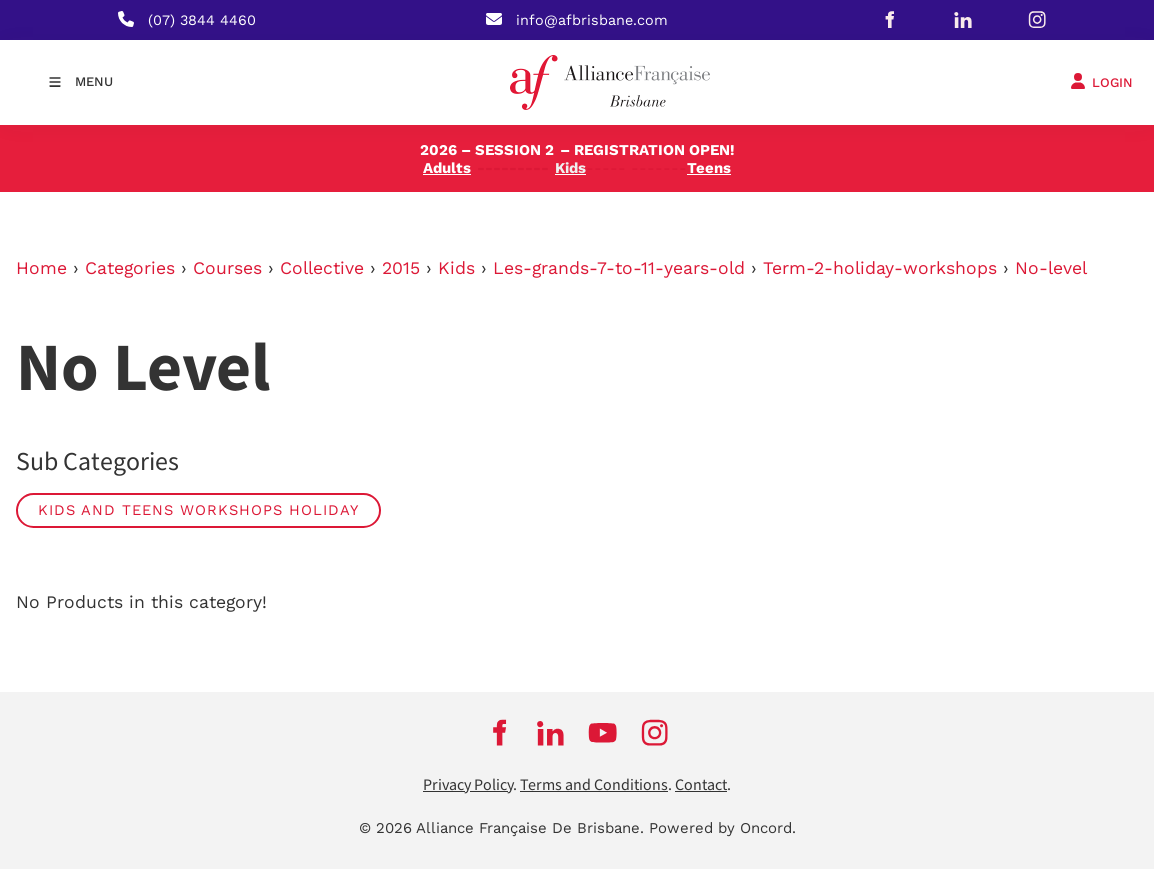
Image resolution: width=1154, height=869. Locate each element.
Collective (322, 268)
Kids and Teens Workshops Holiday (198, 510)
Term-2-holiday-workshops (880, 268)
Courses (227, 268)
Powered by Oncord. (722, 828)
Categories (130, 268)
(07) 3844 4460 (202, 20)
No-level (1051, 268)
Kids (456, 268)
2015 (401, 268)
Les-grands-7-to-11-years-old (619, 268)
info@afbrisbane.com (592, 20)
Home (41, 268)
